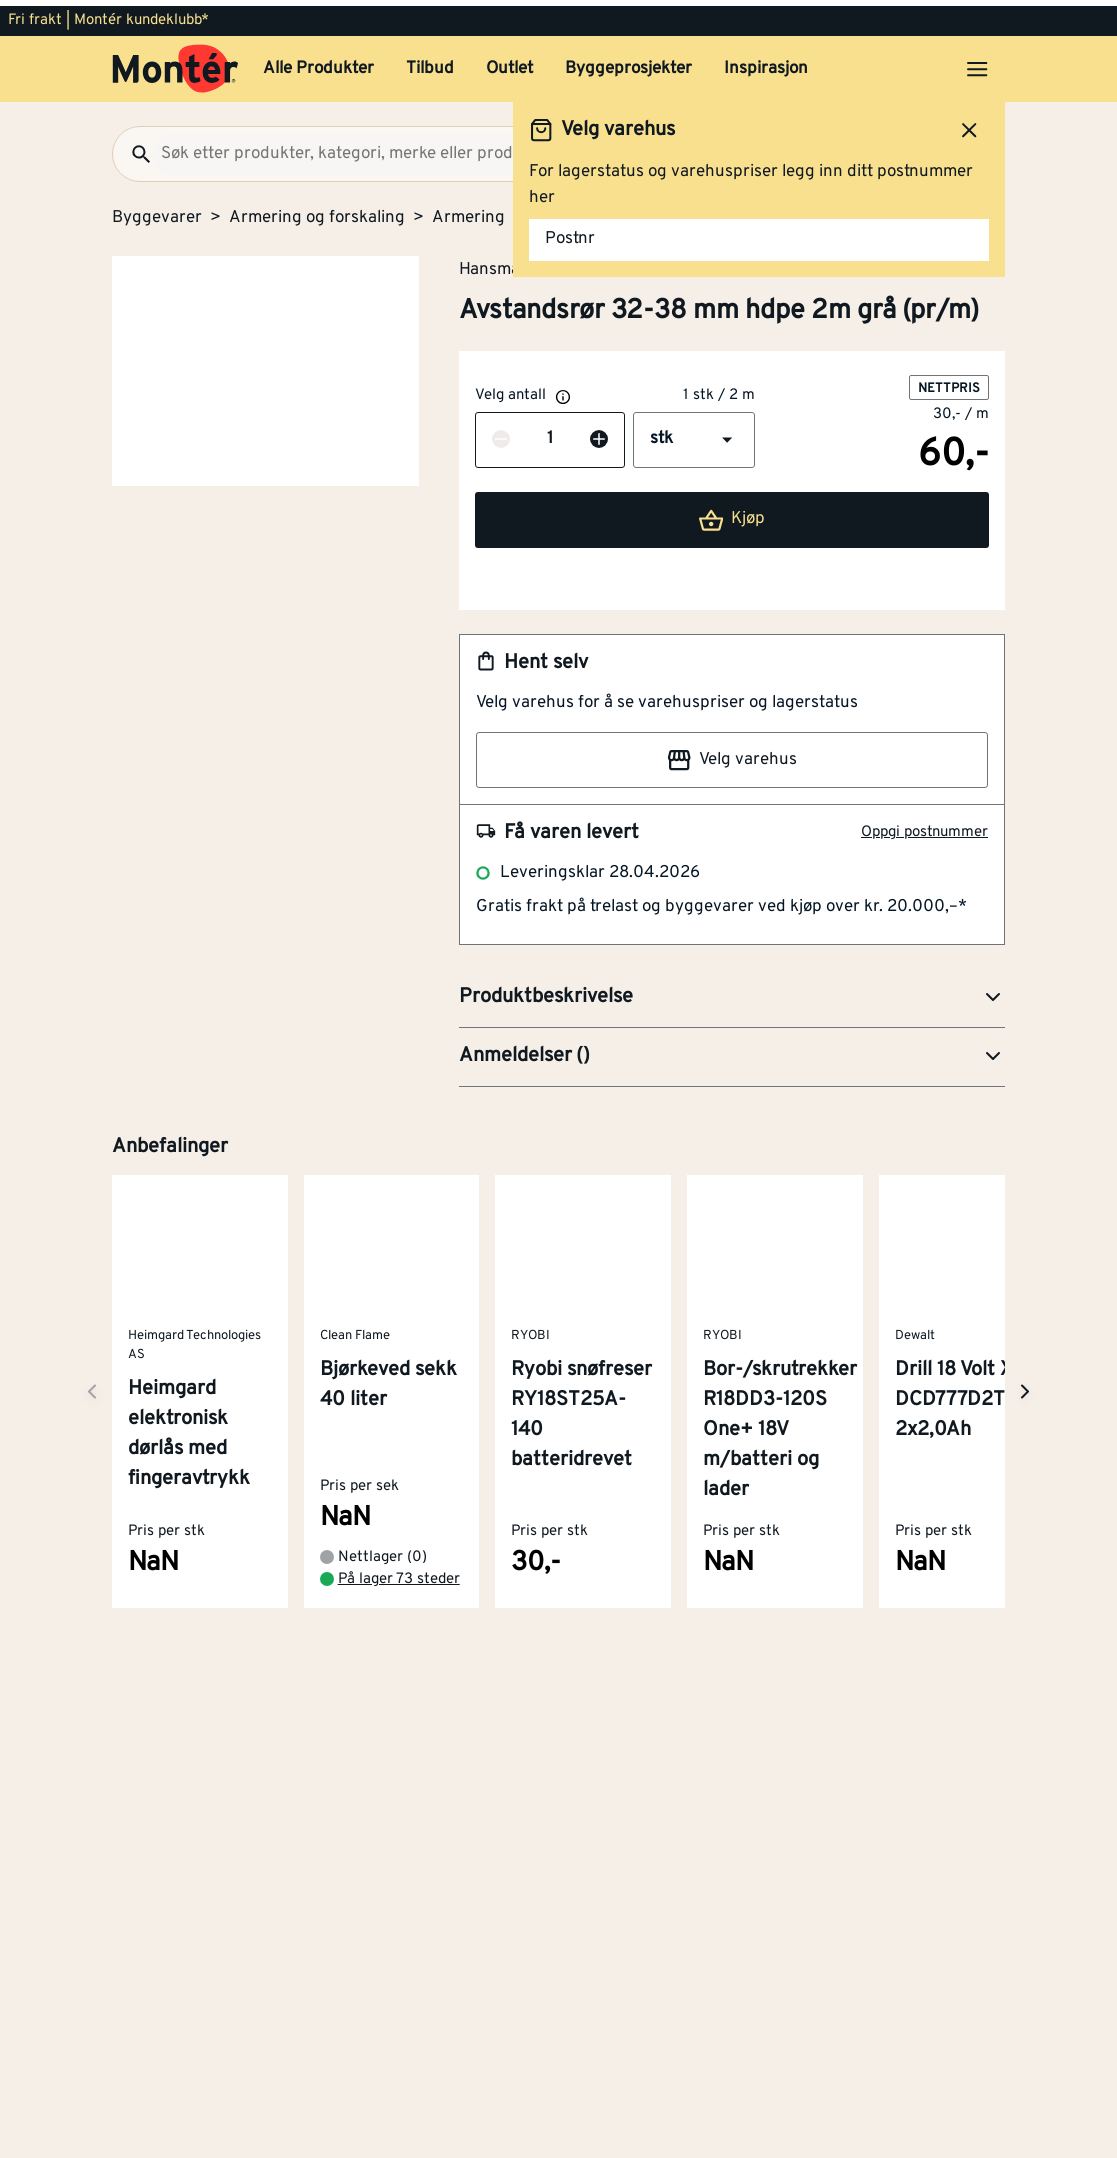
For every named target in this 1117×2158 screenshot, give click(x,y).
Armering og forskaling (317, 212)
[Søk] (133, 148)
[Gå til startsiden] (175, 63)
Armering (468, 212)
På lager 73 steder (399, 1574)
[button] (694, 434)
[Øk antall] (599, 434)
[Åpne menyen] (977, 63)
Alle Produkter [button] (318, 63)
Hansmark (497, 263)
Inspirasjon (766, 63)
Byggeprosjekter (628, 63)
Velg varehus (732, 754)
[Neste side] (92, 1385)
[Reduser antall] (501, 434)
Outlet (509, 63)
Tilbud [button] (430, 63)
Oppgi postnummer (924, 826)
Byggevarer (157, 212)
